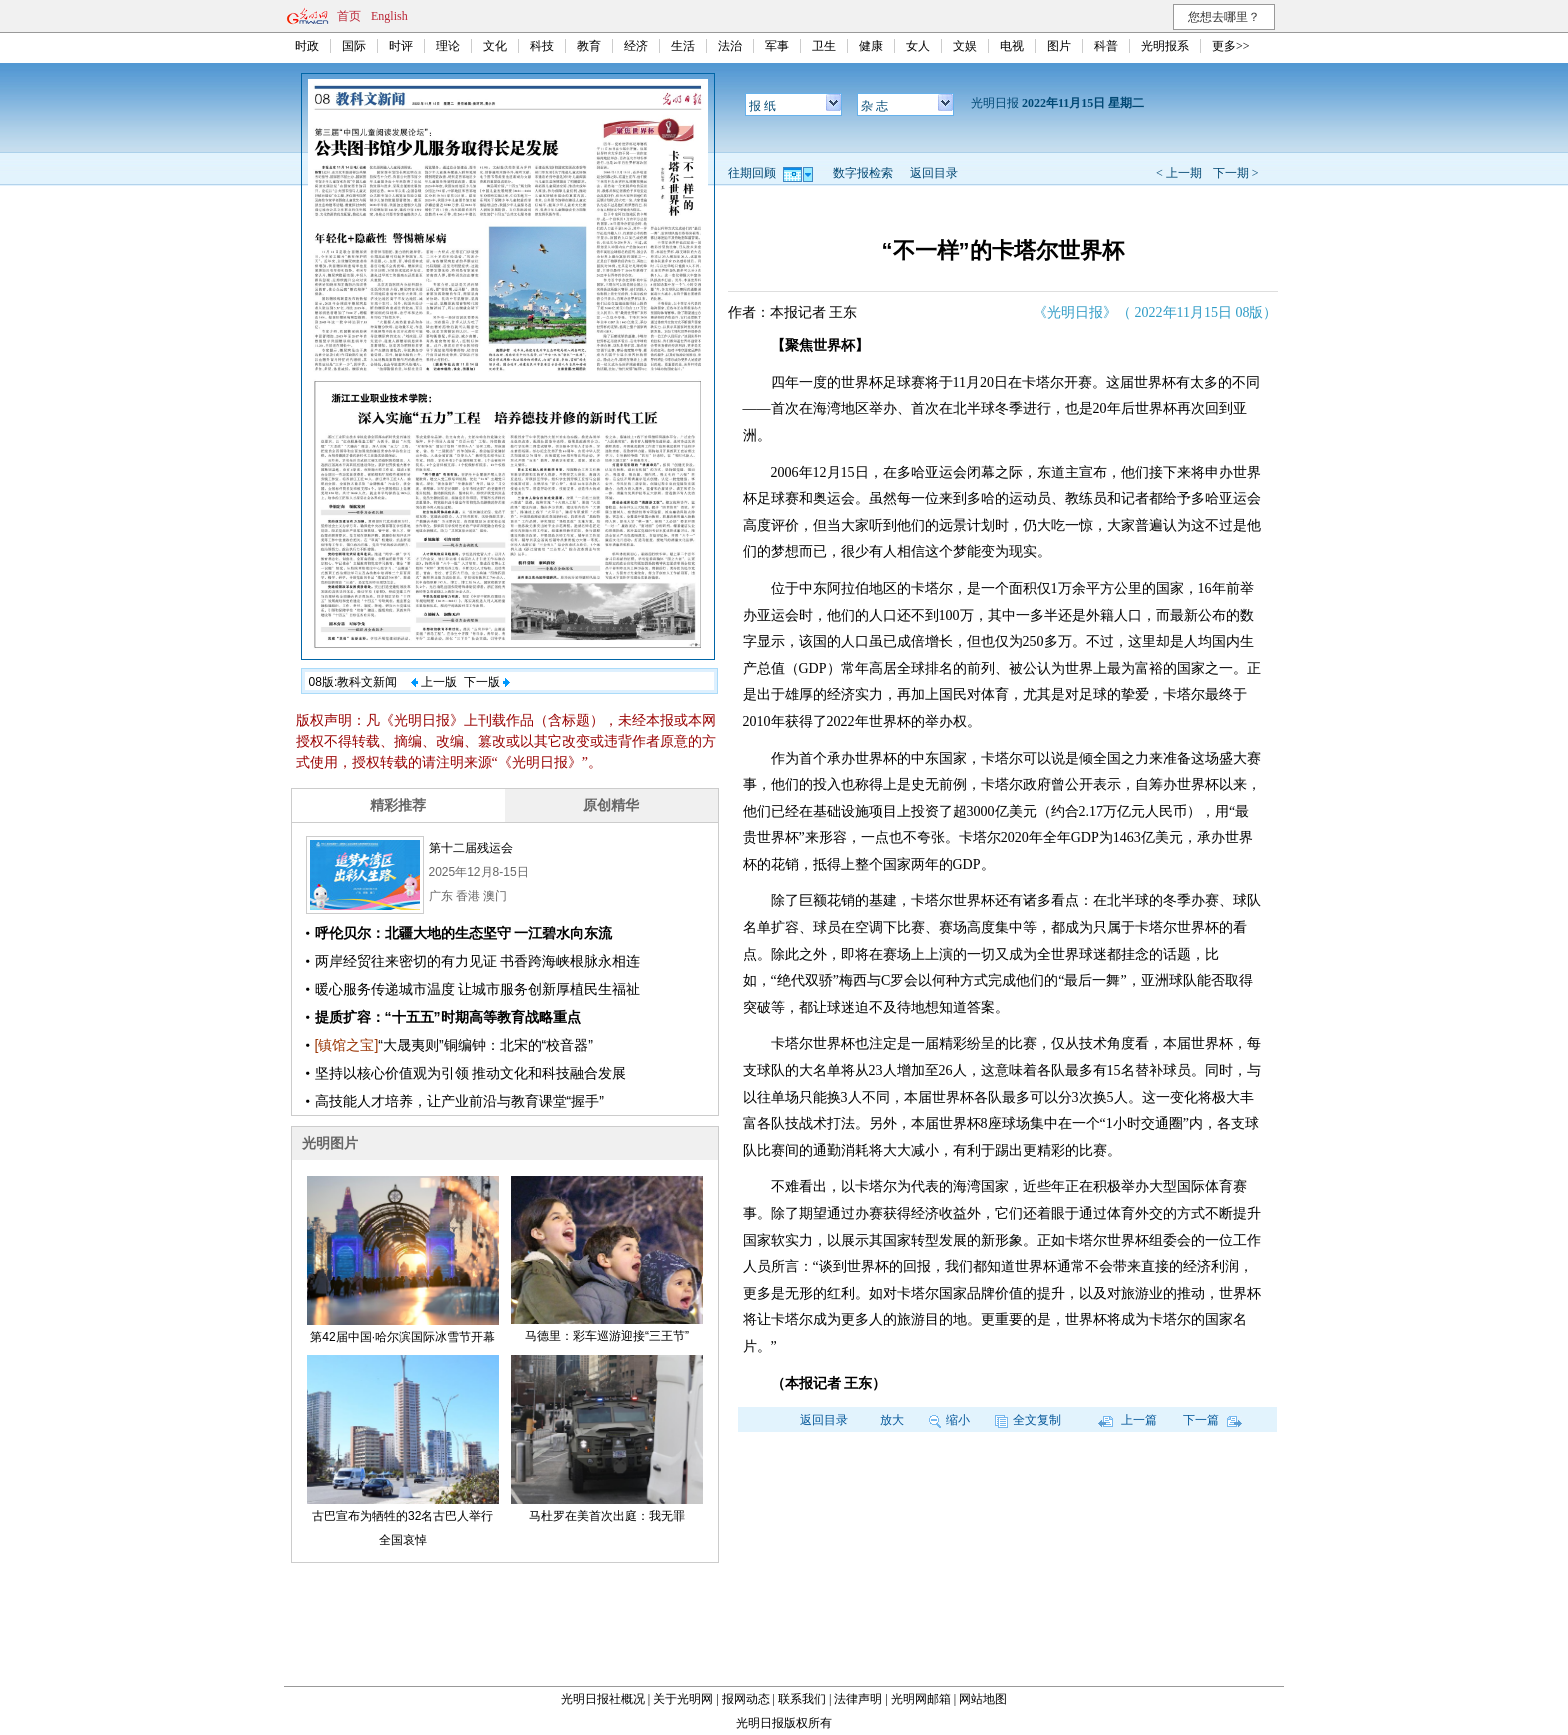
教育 (589, 46)
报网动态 (746, 1699)
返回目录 (934, 173)
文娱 (965, 46)
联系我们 (802, 1699)
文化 (495, 46)
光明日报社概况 (603, 1699)
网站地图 (983, 1699)
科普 (1106, 46)
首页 (349, 16)
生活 (683, 46)
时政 (307, 46)
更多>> (1231, 46)
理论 (448, 46)
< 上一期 (1179, 173)
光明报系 (1165, 46)
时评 (401, 46)
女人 (918, 46)
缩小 (949, 1420)
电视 (1012, 46)
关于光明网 (683, 1699)
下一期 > (1236, 173)
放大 (892, 1420)
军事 (777, 46)
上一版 (434, 682)
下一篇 (1212, 1420)
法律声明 (858, 1699)
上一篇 (1127, 1420)
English (389, 16)
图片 (1059, 46)
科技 (542, 46)
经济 (636, 46)
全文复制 (1028, 1420)
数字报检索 (863, 173)
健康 (871, 46)
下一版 (487, 682)
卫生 (824, 46)
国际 (354, 46)
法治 (730, 46)
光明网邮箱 (921, 1699)
